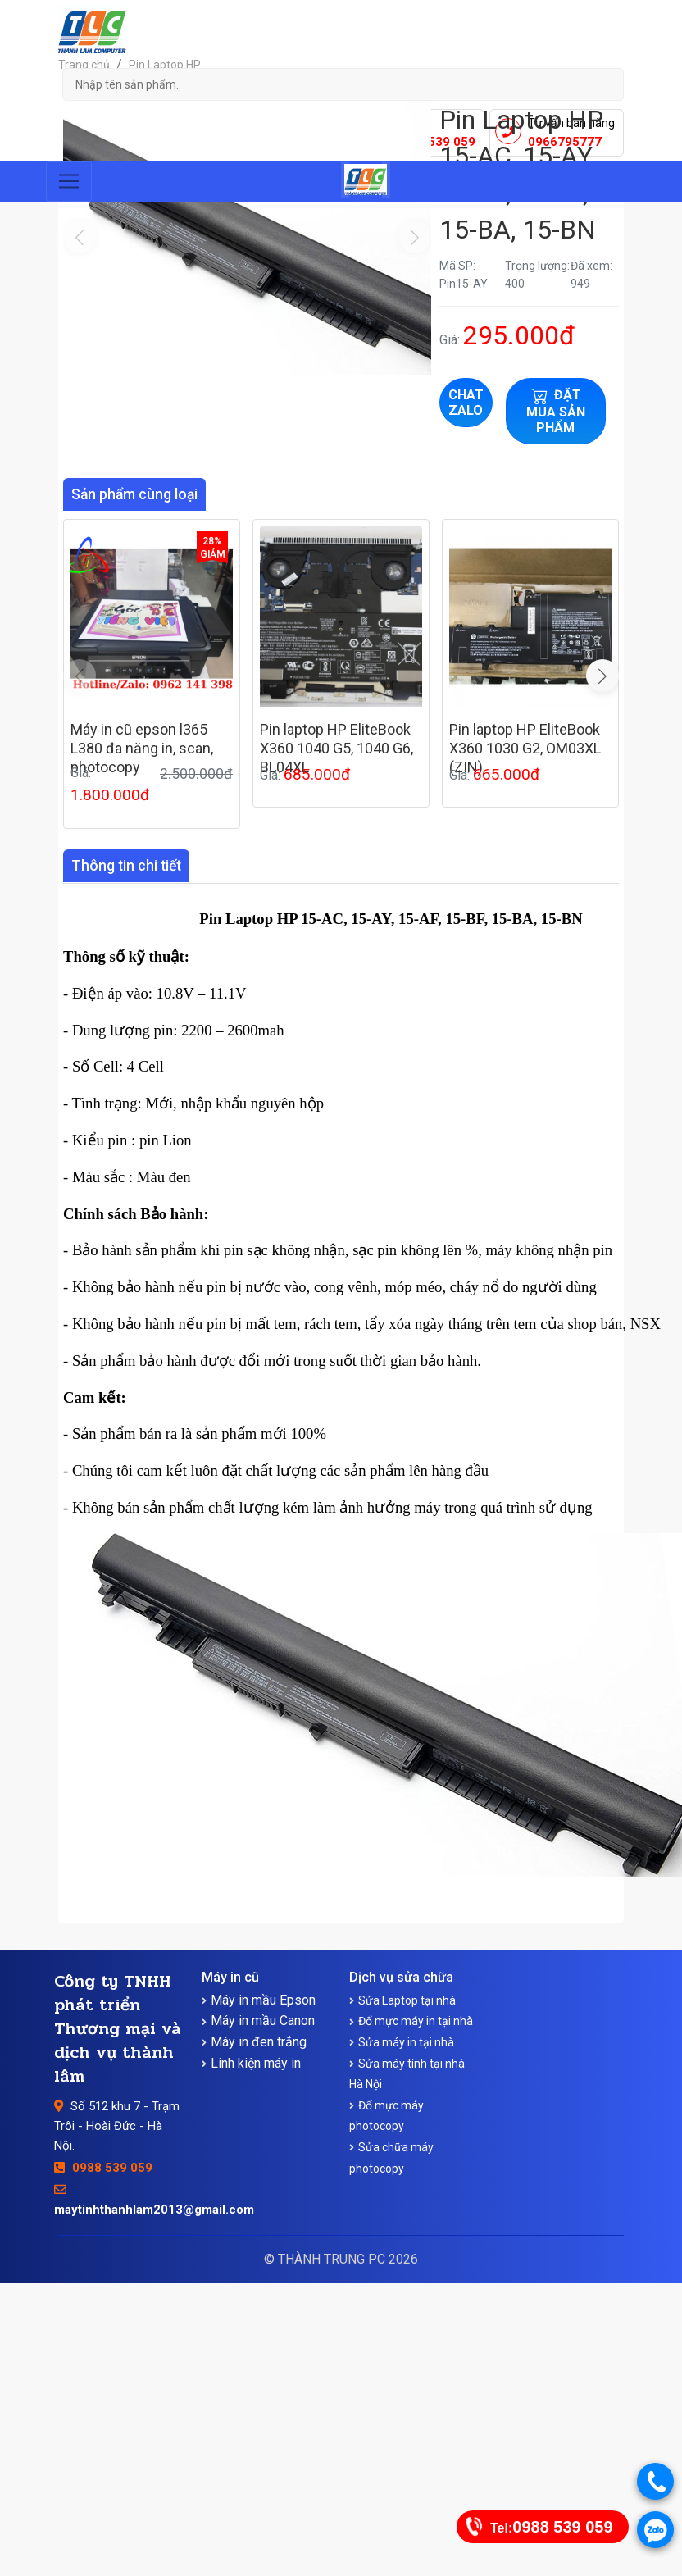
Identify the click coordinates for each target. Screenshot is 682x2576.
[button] (602, 675)
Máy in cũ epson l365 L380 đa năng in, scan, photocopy (141, 748)
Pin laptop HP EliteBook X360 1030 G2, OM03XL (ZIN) (525, 748)
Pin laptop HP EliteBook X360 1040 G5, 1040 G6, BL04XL (336, 748)
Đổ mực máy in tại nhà (415, 2021)
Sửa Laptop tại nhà (407, 2000)
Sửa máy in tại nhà (406, 2042)
